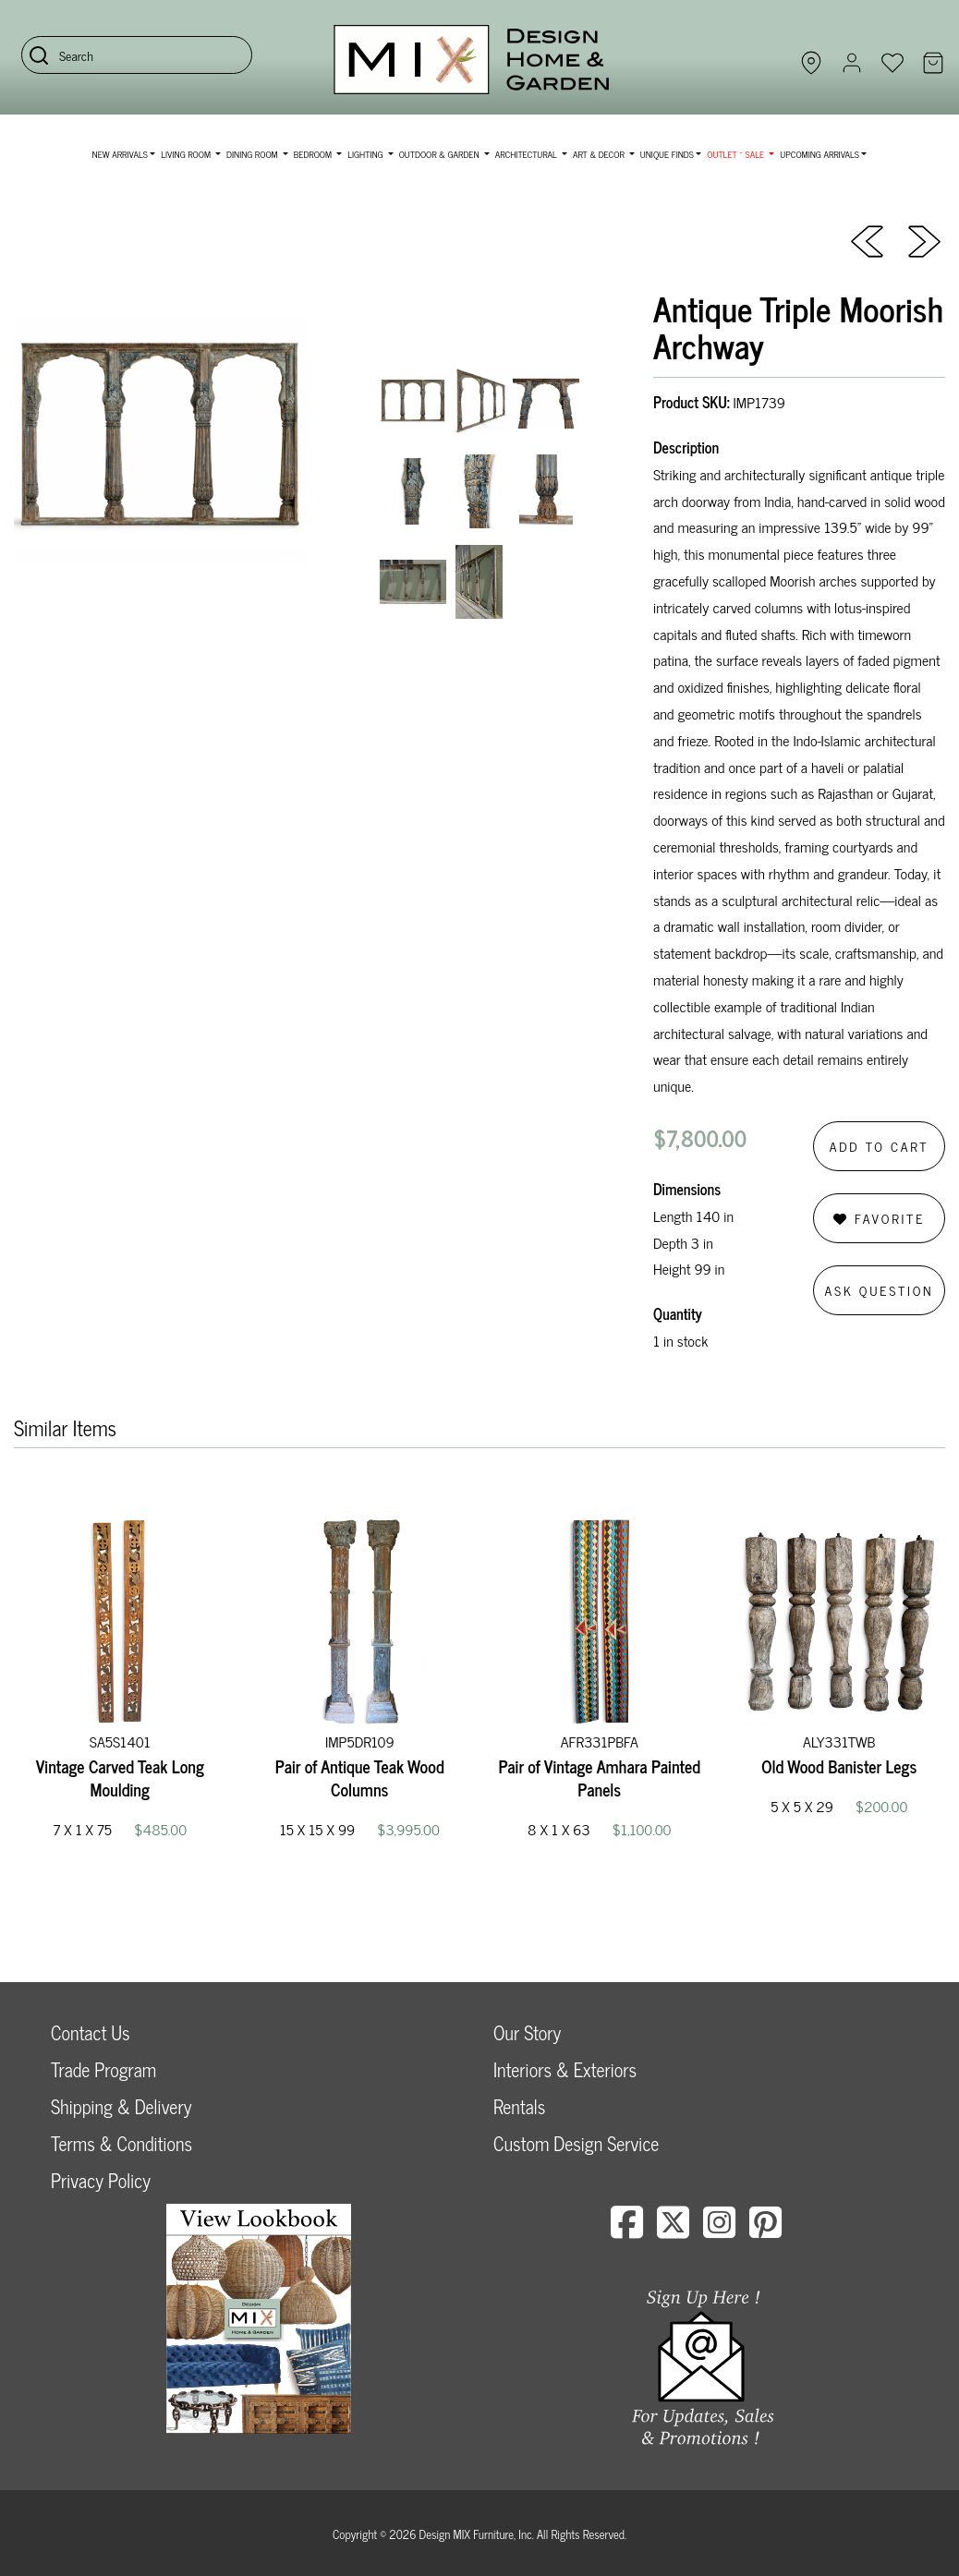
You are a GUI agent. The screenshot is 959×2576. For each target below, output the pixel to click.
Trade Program (103, 2069)
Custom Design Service (576, 2143)
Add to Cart (879, 1145)
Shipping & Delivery (121, 2106)
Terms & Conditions (121, 2143)
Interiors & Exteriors (565, 2069)
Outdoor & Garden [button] (440, 154)
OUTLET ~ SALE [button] (736, 154)
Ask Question (879, 1289)
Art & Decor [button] (599, 154)
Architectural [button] (527, 154)
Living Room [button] (186, 154)
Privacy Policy (101, 2180)
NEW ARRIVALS (120, 154)
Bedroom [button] (314, 154)
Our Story (527, 2032)
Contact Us (90, 2032)
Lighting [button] (366, 154)
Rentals (519, 2106)
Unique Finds (667, 154)
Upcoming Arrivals (819, 154)
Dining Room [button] (253, 154)
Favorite (879, 1217)
